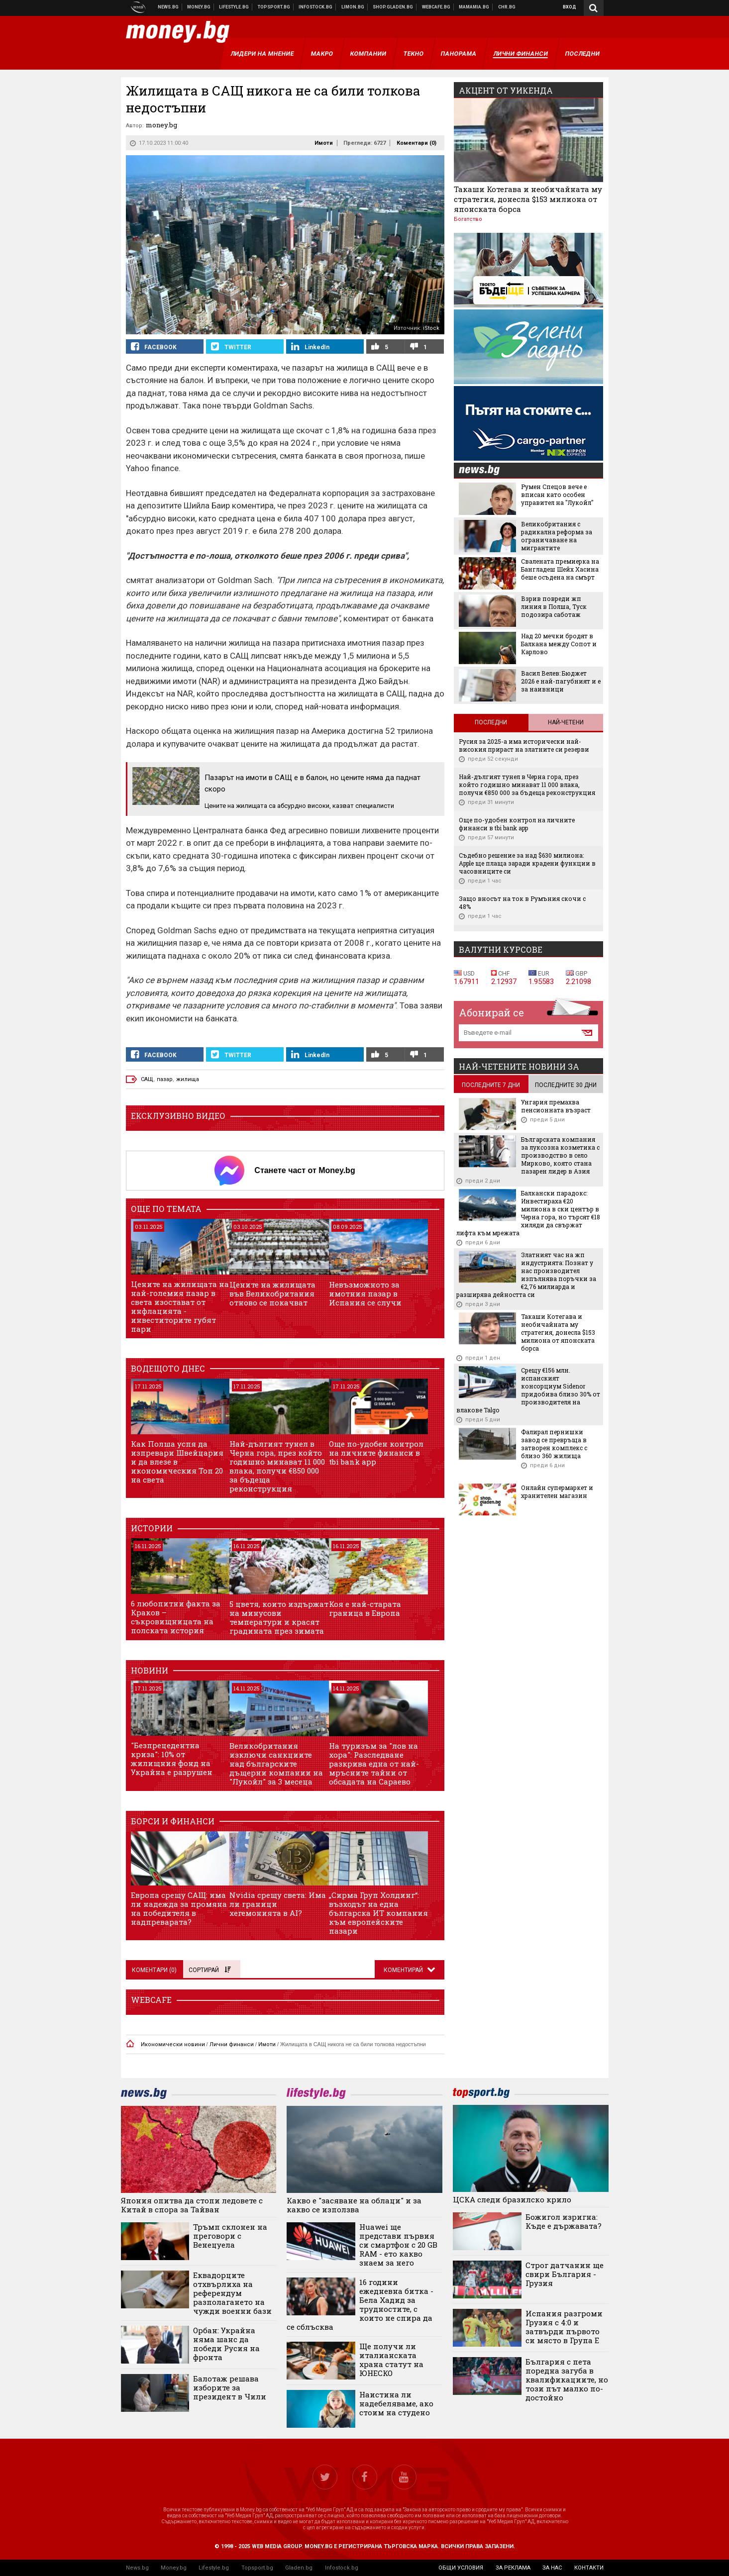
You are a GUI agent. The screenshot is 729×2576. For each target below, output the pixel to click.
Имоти (323, 143)
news (485, 471)
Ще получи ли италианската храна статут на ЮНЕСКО (391, 2360)
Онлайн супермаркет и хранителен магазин (557, 1491)
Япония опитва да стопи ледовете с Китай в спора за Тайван (192, 2204)
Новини (168, 6)
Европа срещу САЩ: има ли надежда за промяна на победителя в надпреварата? (179, 1908)
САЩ (147, 1079)
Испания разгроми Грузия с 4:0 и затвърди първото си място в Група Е (564, 2327)
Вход (569, 6)
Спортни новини (274, 6)
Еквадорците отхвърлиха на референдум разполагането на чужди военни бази (232, 2293)
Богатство (468, 219)
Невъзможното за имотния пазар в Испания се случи (365, 1293)
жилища (187, 1079)
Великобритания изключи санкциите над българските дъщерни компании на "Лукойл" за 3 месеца (276, 1763)
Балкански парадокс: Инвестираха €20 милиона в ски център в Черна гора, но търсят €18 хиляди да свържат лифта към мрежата (528, 1213)
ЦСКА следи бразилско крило (512, 2199)
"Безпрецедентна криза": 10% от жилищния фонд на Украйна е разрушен (171, 1759)
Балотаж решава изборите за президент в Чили (229, 2387)
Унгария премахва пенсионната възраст (556, 1106)
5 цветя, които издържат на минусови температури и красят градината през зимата (278, 1617)
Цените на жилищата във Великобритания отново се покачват (272, 1293)
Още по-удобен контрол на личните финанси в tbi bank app (376, 1452)
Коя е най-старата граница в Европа (365, 1608)
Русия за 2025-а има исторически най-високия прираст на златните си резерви (524, 745)
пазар (165, 1079)
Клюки (234, 6)
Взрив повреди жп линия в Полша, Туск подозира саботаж (554, 606)
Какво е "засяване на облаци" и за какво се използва (354, 2204)
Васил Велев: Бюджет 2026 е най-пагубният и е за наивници (561, 681)
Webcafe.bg (436, 6)
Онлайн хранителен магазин (393, 6)
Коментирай (404, 1970)
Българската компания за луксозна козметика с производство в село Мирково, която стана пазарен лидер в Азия (560, 1155)
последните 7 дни (491, 1085)
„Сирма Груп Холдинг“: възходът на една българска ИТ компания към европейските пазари (378, 1912)
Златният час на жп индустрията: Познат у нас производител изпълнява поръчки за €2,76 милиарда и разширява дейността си (526, 1274)
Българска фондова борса (316, 6)
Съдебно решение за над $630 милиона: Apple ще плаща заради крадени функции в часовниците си (527, 863)
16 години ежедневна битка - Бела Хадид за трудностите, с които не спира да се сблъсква (360, 2304)
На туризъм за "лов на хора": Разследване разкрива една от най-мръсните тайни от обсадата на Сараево (374, 1763)
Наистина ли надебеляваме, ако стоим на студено (396, 2403)
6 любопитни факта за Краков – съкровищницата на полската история (175, 1617)
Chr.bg (507, 6)
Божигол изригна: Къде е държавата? (563, 2221)
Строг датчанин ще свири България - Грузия (564, 2274)
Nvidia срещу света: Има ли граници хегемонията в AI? (277, 1903)
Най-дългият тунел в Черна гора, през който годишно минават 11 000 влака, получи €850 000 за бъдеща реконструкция (277, 1466)
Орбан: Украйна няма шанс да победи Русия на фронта (226, 2344)
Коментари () (416, 143)
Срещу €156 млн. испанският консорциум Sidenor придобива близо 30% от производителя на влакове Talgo (528, 1390)
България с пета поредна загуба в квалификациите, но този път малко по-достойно (566, 2379)
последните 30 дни (566, 1085)
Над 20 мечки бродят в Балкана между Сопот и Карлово (559, 644)
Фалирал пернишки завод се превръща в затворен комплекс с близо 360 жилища (554, 1444)
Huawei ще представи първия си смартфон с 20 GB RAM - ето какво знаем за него (398, 2244)
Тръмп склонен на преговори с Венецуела (230, 2235)
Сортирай (209, 1970)
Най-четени (566, 722)
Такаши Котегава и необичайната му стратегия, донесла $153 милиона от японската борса (528, 199)
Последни (491, 722)
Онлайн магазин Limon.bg (353, 6)
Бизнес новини (199, 6)
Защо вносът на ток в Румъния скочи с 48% (522, 902)
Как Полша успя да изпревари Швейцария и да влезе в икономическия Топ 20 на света (177, 1461)
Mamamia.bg (474, 6)
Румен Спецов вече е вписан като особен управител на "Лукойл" (557, 494)
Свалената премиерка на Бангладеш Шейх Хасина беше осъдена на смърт (560, 569)
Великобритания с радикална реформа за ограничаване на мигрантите (556, 536)
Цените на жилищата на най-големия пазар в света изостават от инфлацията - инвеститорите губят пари (180, 1306)
